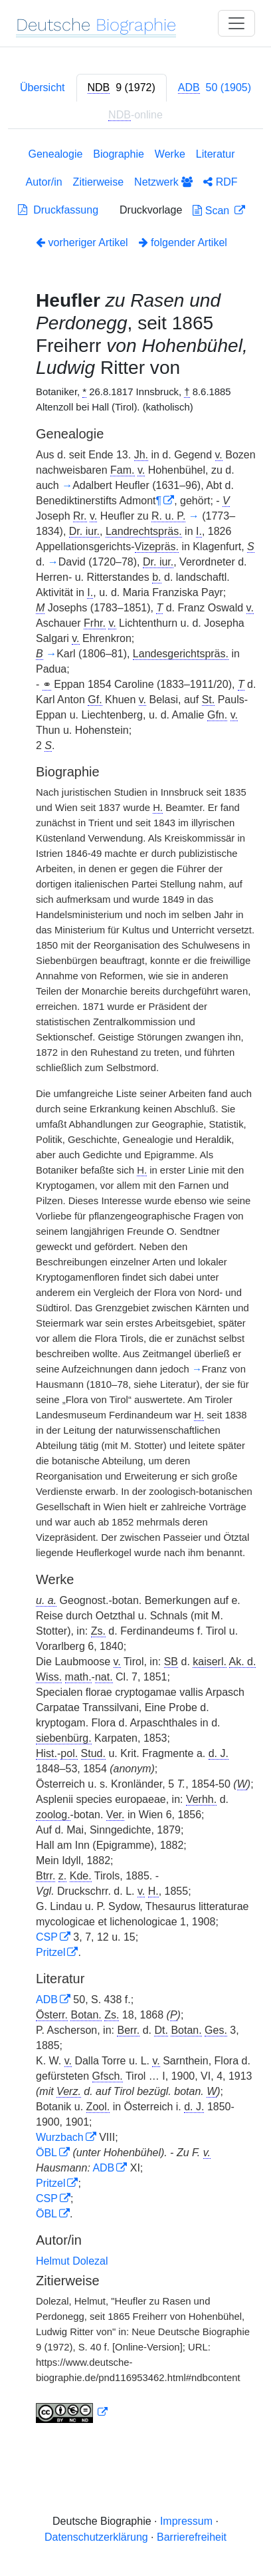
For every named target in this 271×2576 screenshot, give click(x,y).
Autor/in (43, 182)
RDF (220, 182)
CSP (47, 1937)
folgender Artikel (183, 242)
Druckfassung (58, 210)
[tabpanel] (135, 1288)
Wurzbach (60, 2137)
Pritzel (50, 1952)
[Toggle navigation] (236, 23)
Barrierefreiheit (191, 2537)
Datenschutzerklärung (96, 2537)
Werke (170, 154)
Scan (212, 210)
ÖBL (46, 2152)
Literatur (215, 154)
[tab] (121, 88)
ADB (47, 1999)
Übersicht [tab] (42, 87)
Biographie (118, 154)
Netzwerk (163, 182)
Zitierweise (98, 182)
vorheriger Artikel (82, 242)
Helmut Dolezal (72, 2261)
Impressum (186, 2521)
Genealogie (56, 154)
